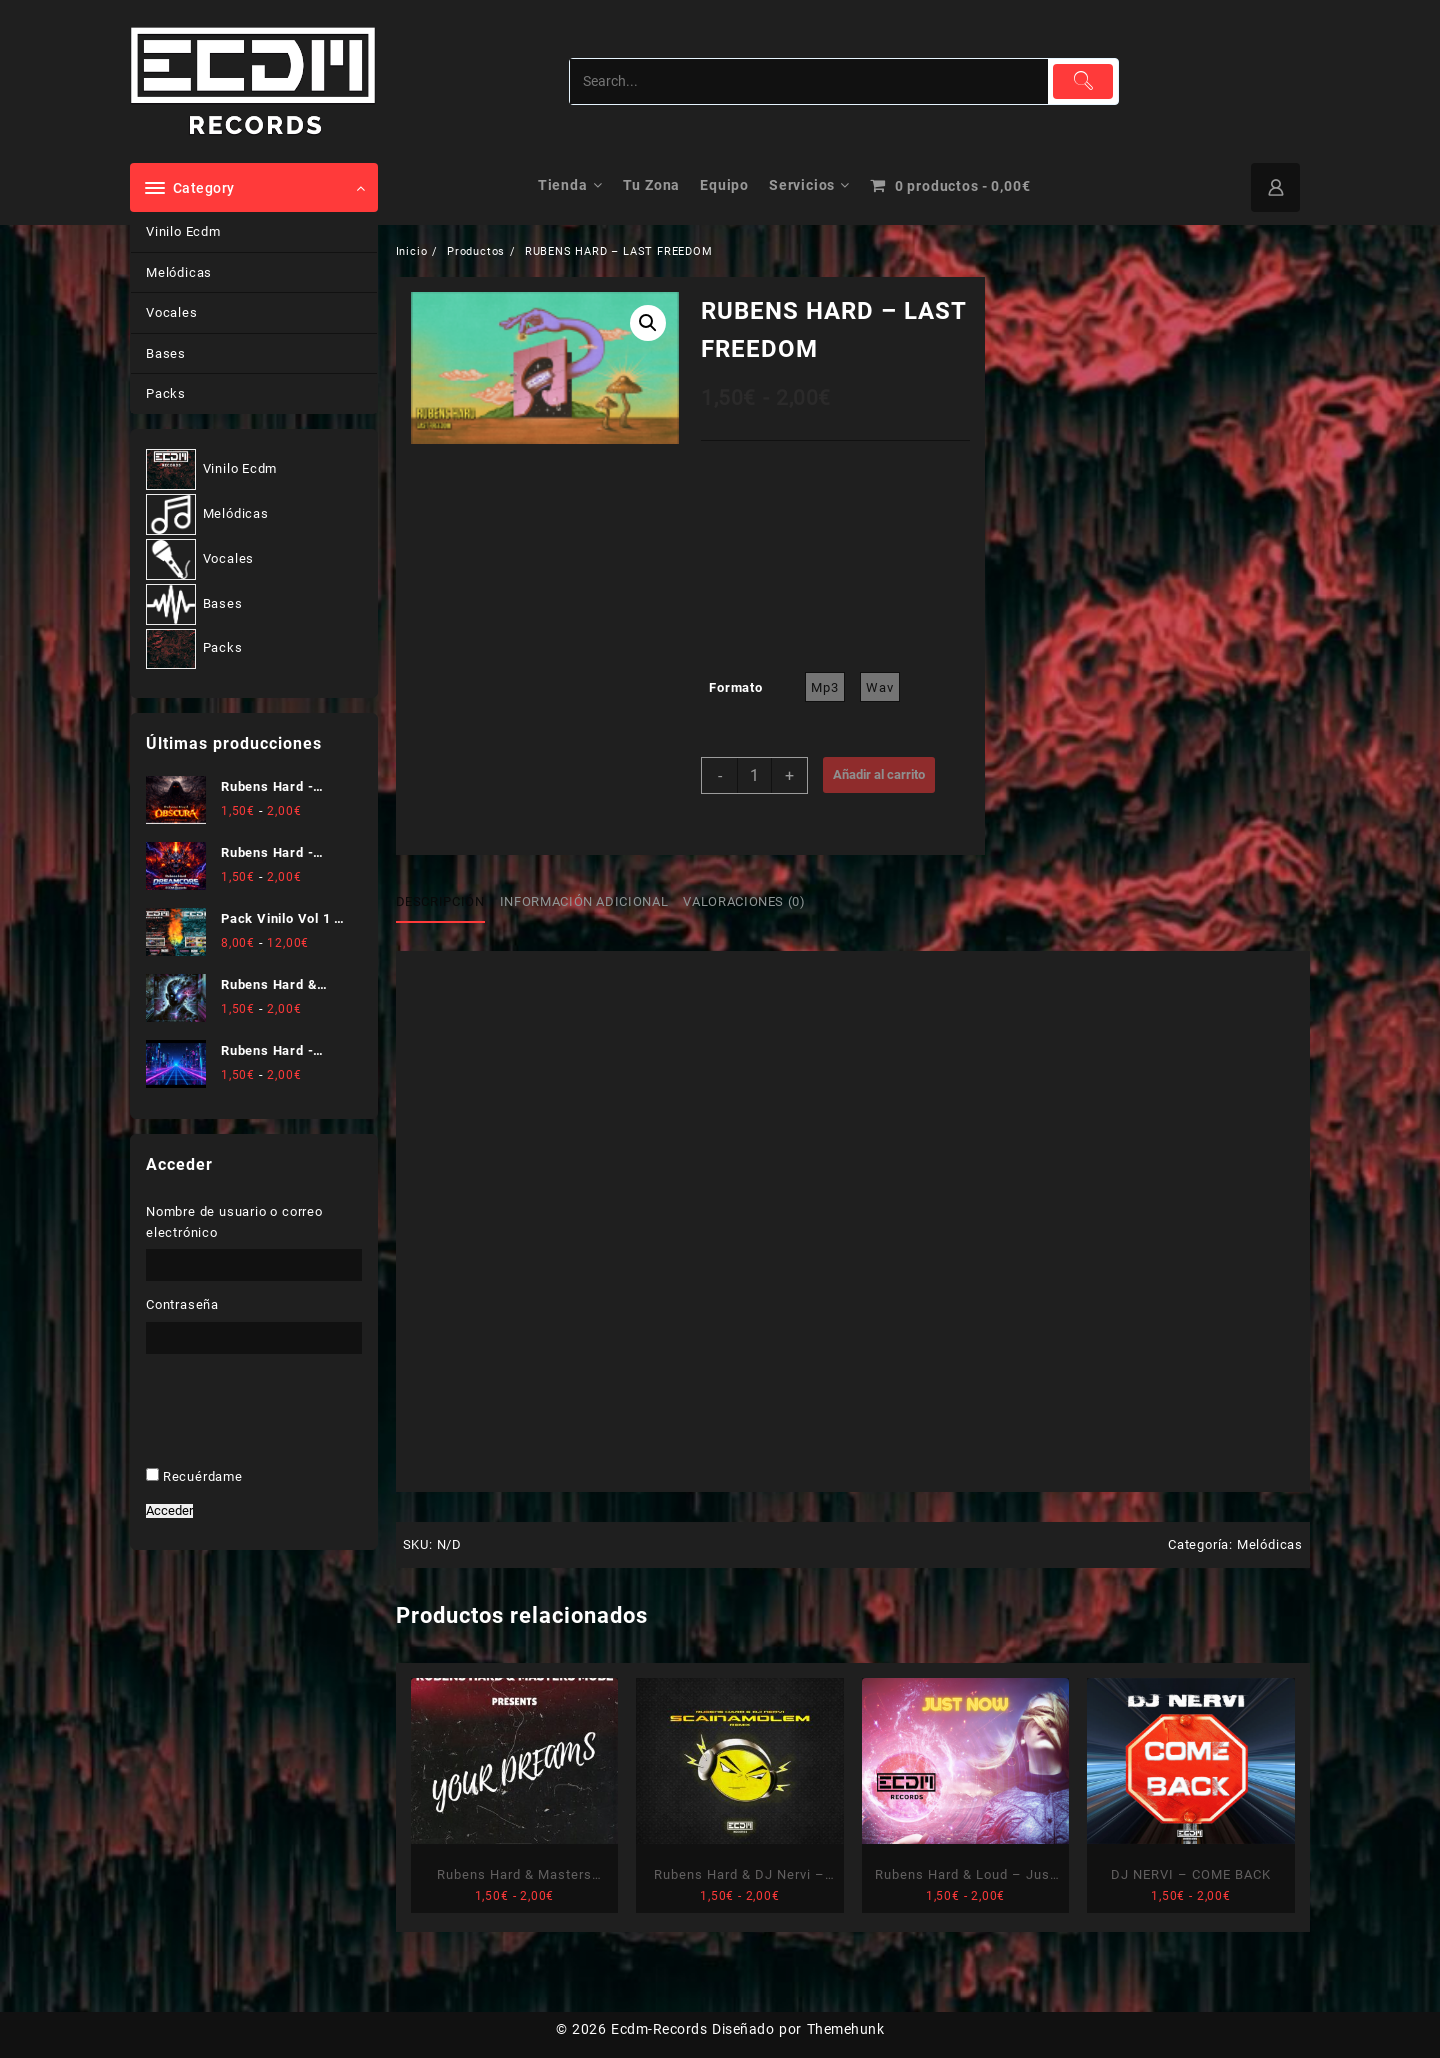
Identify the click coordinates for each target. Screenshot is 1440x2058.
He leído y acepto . (711, 1210)
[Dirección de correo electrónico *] (720, 1149)
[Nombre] (720, 1085)
